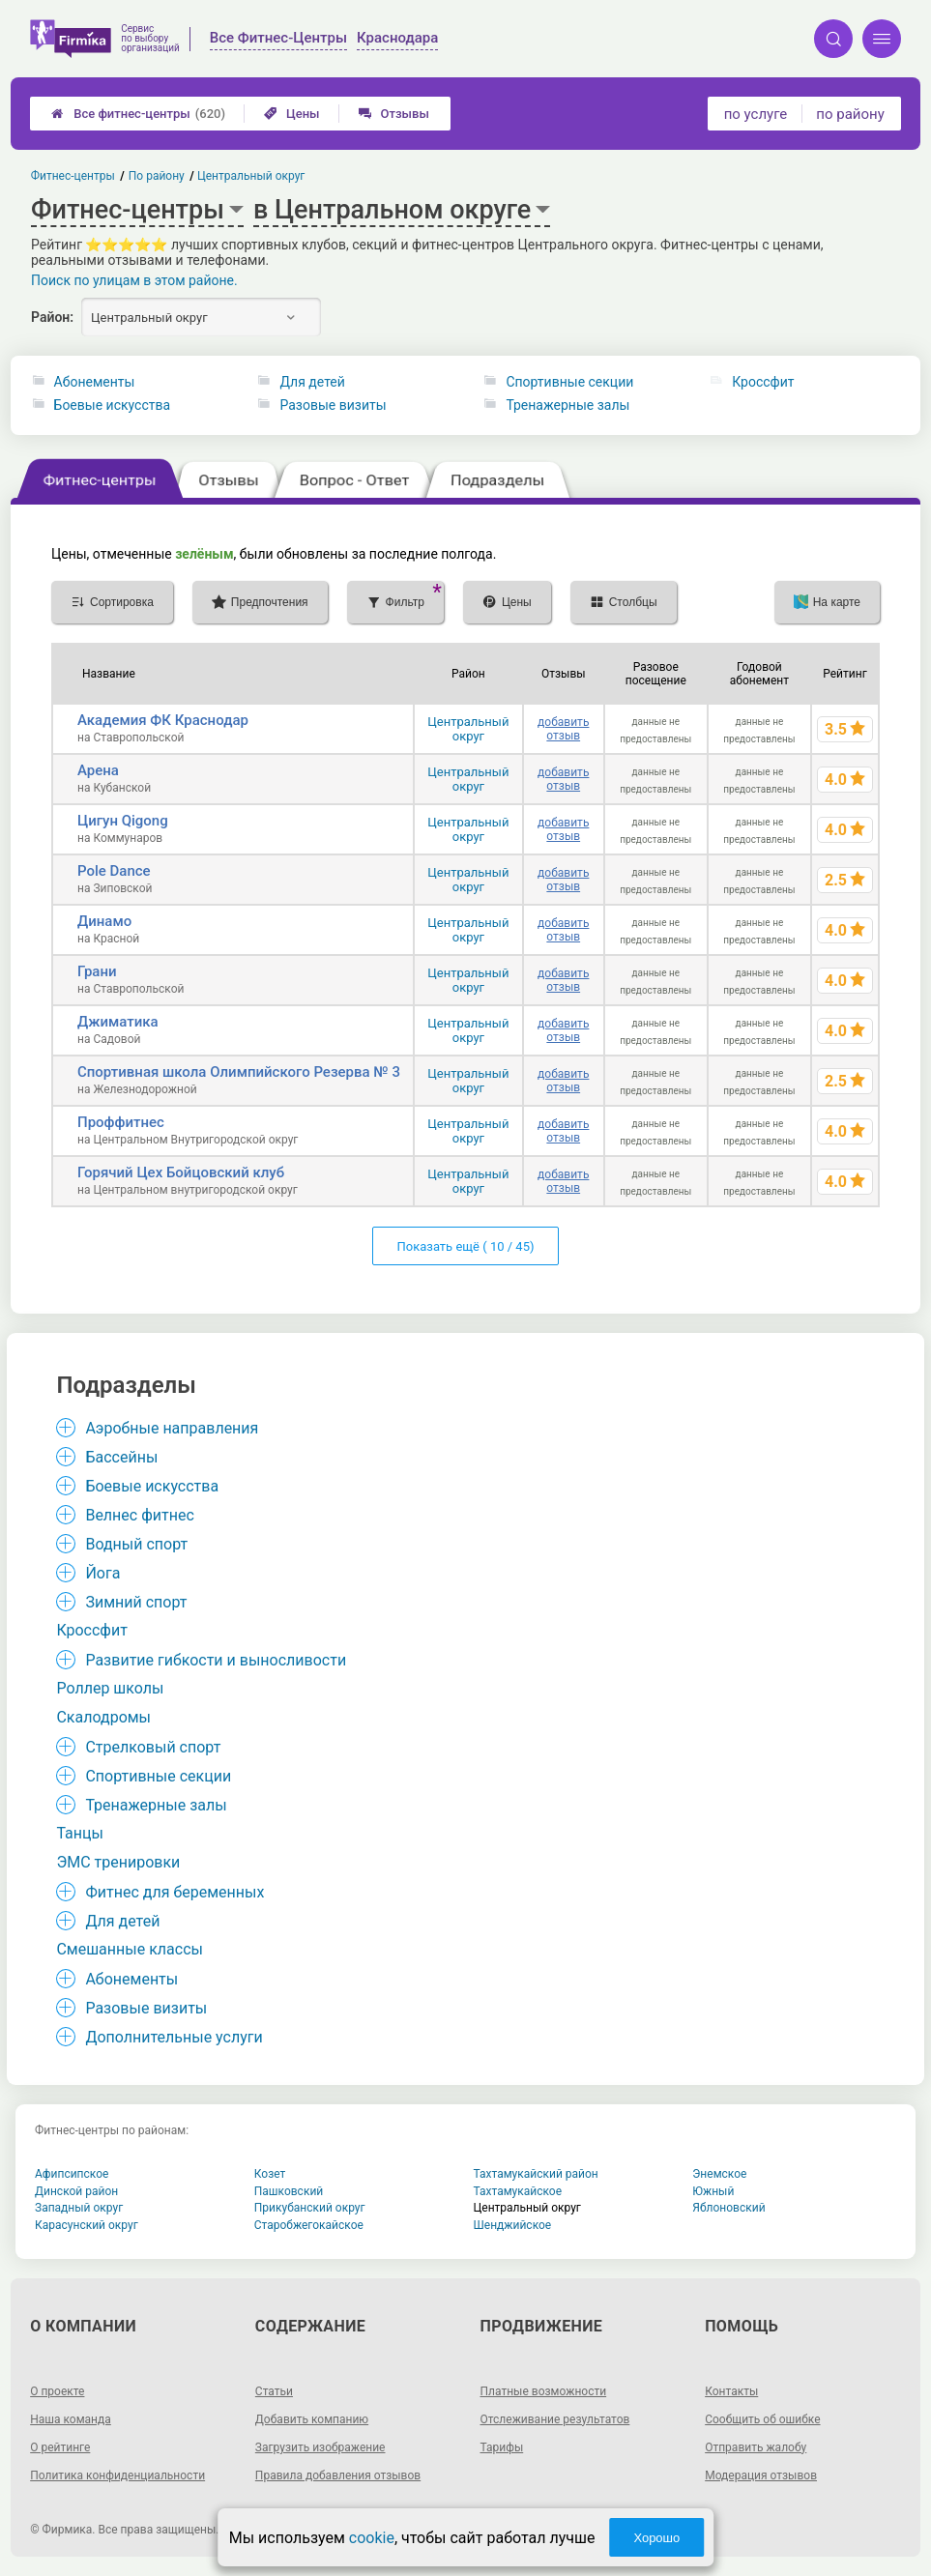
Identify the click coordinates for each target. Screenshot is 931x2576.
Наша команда (70, 2419)
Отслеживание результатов (555, 2419)
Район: (52, 317)
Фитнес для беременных (174, 1892)
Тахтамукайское (518, 2191)
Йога (102, 1573)
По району (157, 176)
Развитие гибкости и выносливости (215, 1660)
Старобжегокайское (309, 2225)
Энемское (719, 2174)
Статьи (274, 2391)
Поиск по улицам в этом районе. (134, 280)
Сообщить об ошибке (762, 2419)
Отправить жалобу (755, 2447)
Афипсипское (71, 2174)
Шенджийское (513, 2225)
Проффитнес (120, 1122)
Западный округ (79, 2207)
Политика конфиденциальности (117, 2475)
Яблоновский (728, 2207)
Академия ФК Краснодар (162, 720)
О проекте (57, 2391)
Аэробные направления (171, 1428)
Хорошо (656, 2538)
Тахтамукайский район (536, 2174)
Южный (713, 2191)
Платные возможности (543, 2391)
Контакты (731, 2391)
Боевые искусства (112, 405)
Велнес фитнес (139, 1515)
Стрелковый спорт (152, 1747)
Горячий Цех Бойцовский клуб (180, 1172)
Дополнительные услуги (173, 2037)
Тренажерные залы (567, 405)
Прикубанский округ (309, 2207)
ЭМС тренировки (118, 1862)
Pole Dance (114, 871)
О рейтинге (60, 2447)
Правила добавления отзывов (338, 2475)
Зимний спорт (136, 1602)
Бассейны (121, 1457)
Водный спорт (136, 1544)
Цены (292, 113)
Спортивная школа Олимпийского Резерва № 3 (238, 1072)
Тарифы (502, 2447)
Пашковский (288, 2191)
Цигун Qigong (122, 820)
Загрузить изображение (320, 2447)
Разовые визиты (332, 405)
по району (850, 114)
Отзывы (394, 113)
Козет (270, 2174)
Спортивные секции (569, 382)
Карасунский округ (86, 2225)
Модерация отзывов (761, 2475)
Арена (98, 770)
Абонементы (94, 382)
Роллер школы (109, 1688)
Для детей (311, 382)
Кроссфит (763, 382)
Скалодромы (103, 1717)
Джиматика (118, 1021)
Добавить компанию (311, 2419)
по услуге (756, 114)
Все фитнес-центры (138, 113)
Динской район (76, 2191)
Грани (97, 971)
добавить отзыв (563, 728)
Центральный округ (468, 728)
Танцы (79, 1833)
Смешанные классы (129, 1949)
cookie (371, 2538)
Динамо (104, 921)
